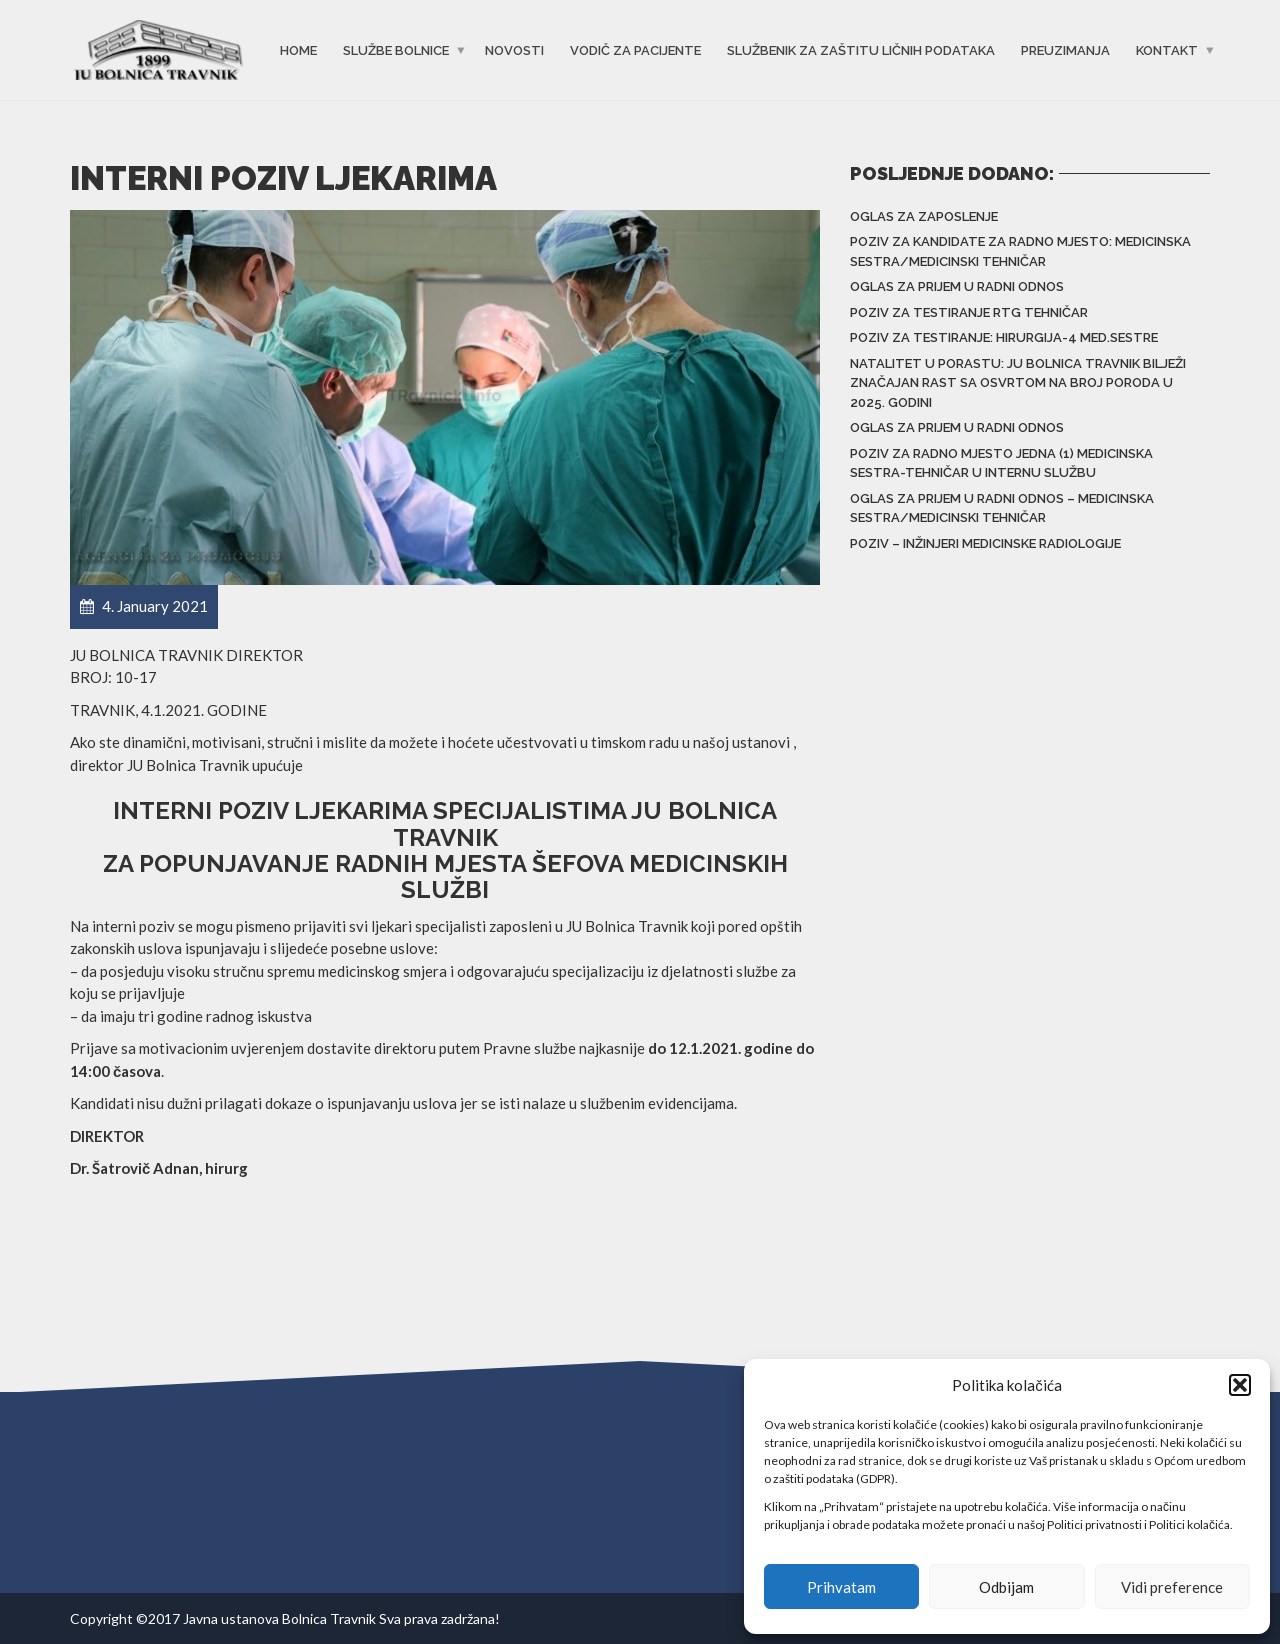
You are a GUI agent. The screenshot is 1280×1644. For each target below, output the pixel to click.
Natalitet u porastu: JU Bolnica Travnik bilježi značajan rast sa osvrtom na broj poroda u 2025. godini (1018, 383)
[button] (1240, 1385)
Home (298, 50)
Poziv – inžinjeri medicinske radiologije (985, 543)
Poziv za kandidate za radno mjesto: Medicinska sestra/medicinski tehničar (1020, 251)
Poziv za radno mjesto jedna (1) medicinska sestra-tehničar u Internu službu (1001, 463)
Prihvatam (841, 1587)
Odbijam (1006, 1587)
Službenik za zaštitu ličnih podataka (861, 50)
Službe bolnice (396, 50)
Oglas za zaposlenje (924, 216)
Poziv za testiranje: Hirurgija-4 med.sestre (1004, 337)
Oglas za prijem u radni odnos (957, 286)
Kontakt (1167, 50)
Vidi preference (1172, 1587)
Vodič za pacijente (635, 50)
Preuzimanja (1065, 50)
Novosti (514, 50)
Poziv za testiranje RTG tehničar (969, 312)
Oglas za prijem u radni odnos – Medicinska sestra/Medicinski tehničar (1002, 508)
